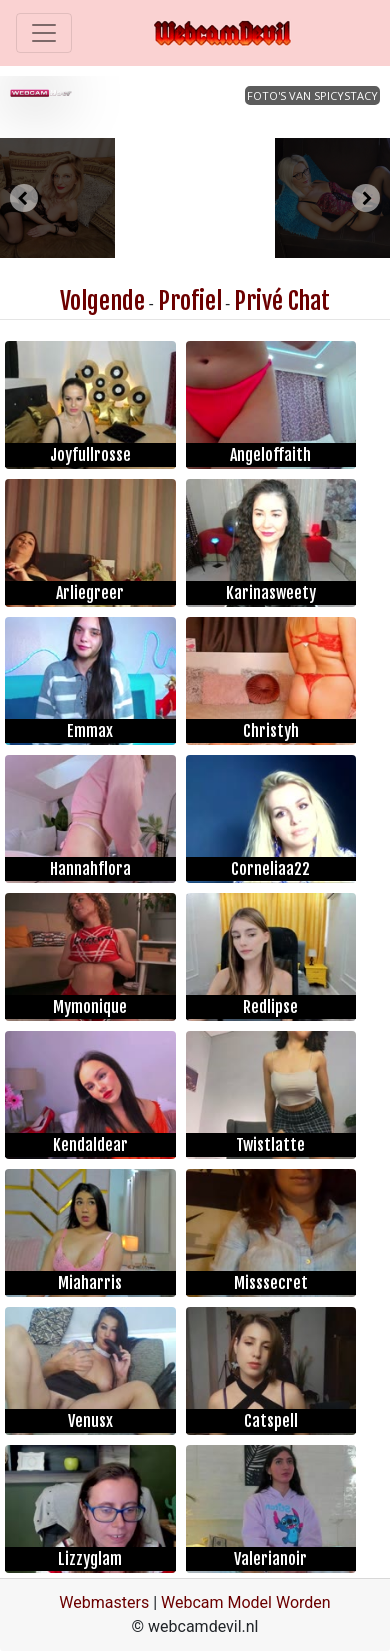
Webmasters (104, 1602)
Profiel (190, 301)
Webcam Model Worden (246, 1602)
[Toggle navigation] (44, 33)
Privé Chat (282, 301)
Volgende (102, 301)
